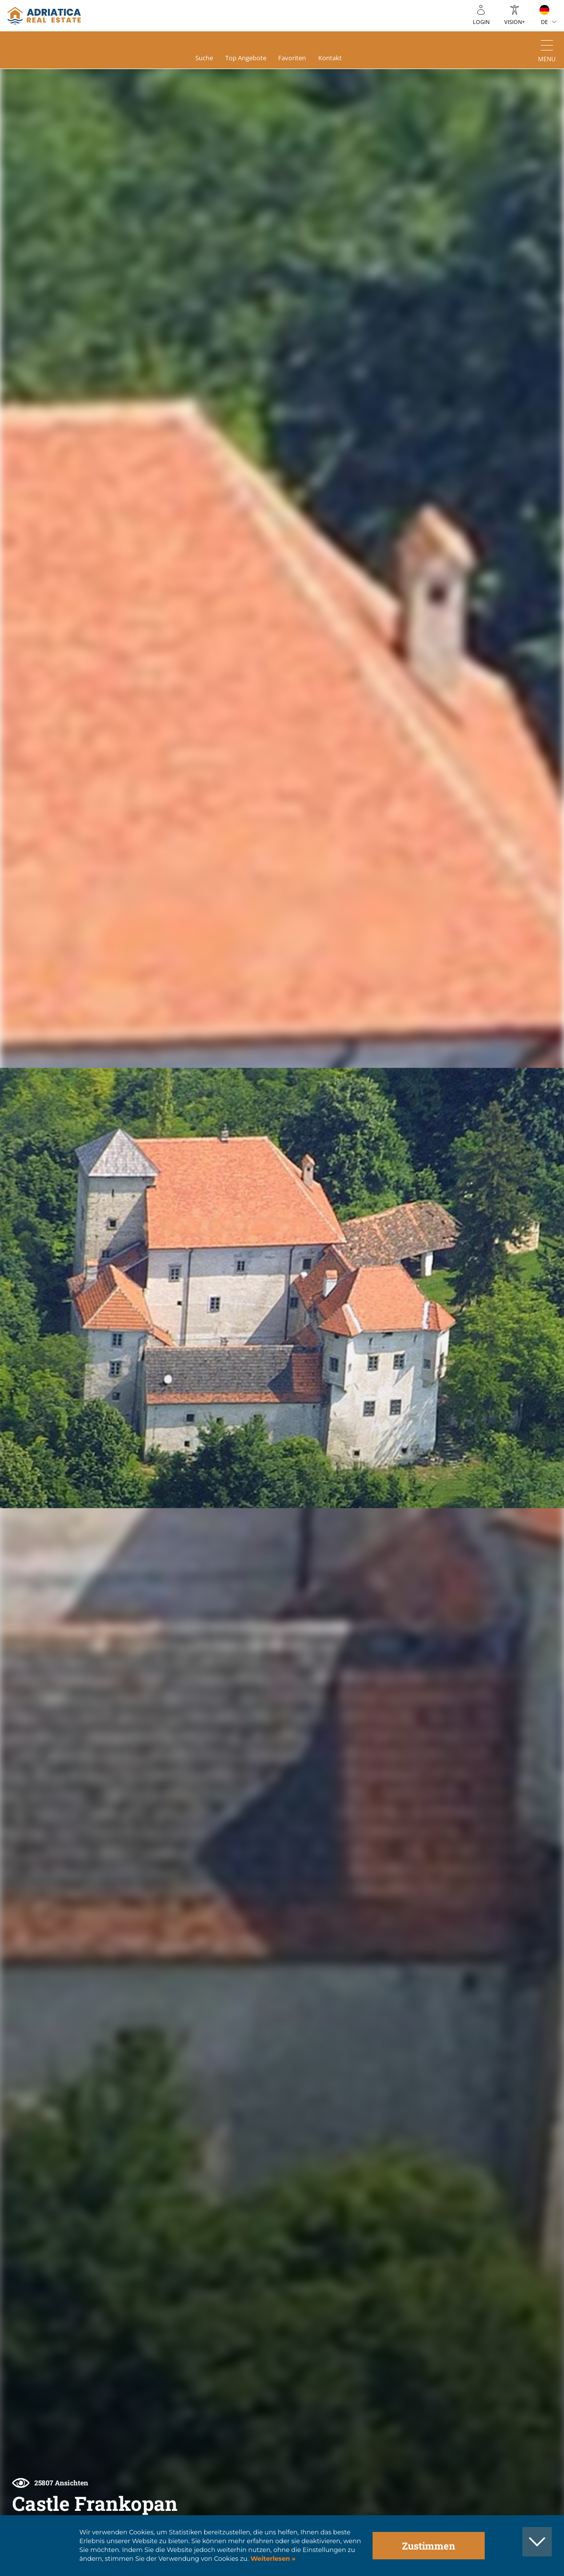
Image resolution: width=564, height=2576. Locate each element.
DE (544, 21)
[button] (523, 114)
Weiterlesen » (272, 2558)
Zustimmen (428, 2545)
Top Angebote (243, 59)
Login (481, 21)
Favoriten (296, 59)
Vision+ (514, 21)
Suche (196, 59)
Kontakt (338, 59)
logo (44, 15)
